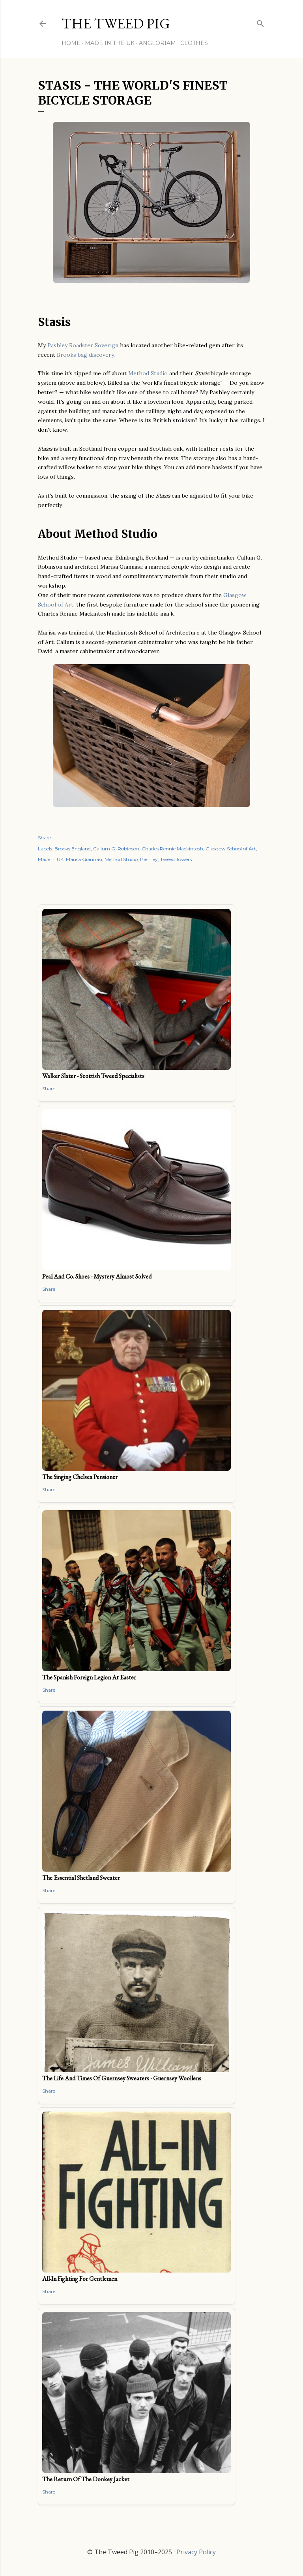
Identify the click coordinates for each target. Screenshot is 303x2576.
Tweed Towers (176, 859)
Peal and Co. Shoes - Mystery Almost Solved (97, 1276)
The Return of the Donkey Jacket (85, 2479)
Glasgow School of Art (231, 849)
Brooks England (72, 849)
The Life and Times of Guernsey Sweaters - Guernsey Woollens (121, 2078)
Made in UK (51, 859)
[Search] (260, 22)
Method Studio (148, 373)
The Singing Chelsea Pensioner (80, 1477)
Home (71, 43)
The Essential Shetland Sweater (81, 1878)
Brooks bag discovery (85, 354)
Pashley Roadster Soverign (82, 345)
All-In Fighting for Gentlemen (79, 2279)
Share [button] (44, 838)
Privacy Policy (196, 2552)
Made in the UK (110, 43)
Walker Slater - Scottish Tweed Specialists (93, 1076)
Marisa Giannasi (84, 859)
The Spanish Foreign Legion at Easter (89, 1677)
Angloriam (157, 43)
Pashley (149, 859)
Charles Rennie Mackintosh (172, 849)
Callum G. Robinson (116, 849)
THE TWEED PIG (116, 23)
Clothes (194, 43)
